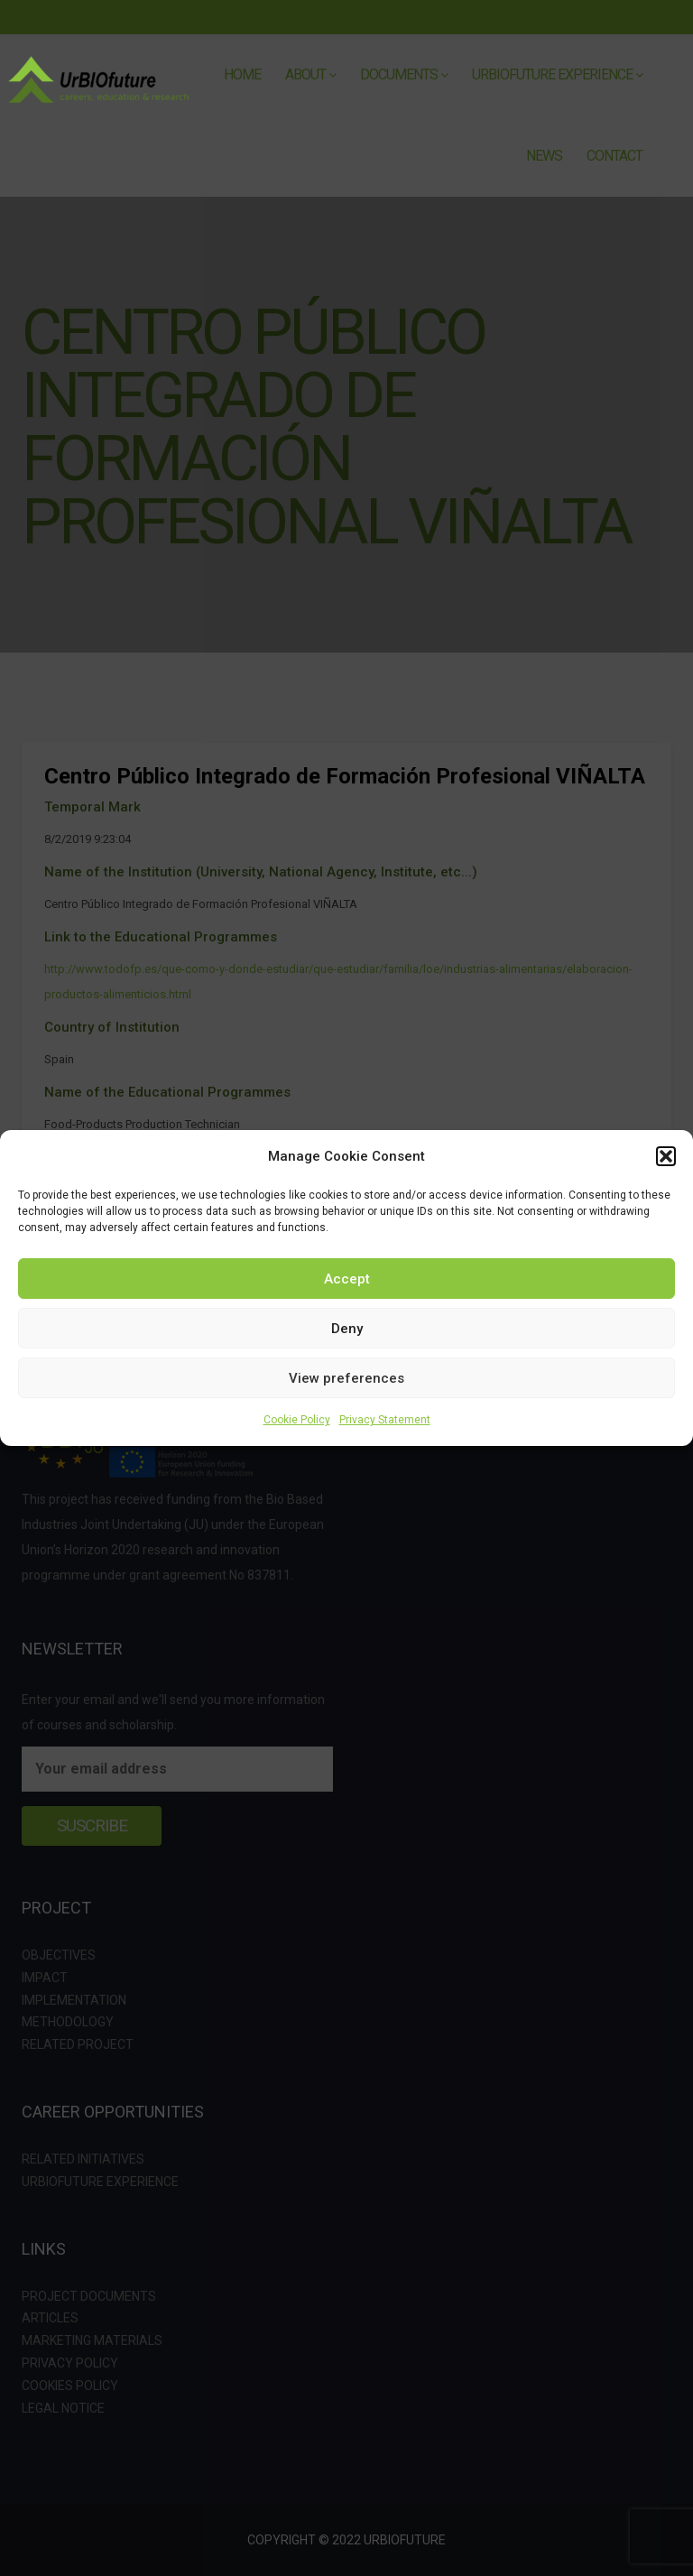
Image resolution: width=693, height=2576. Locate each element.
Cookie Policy (296, 1419)
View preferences (346, 1378)
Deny (347, 1328)
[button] (666, 1156)
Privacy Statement (384, 1419)
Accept (347, 1279)
